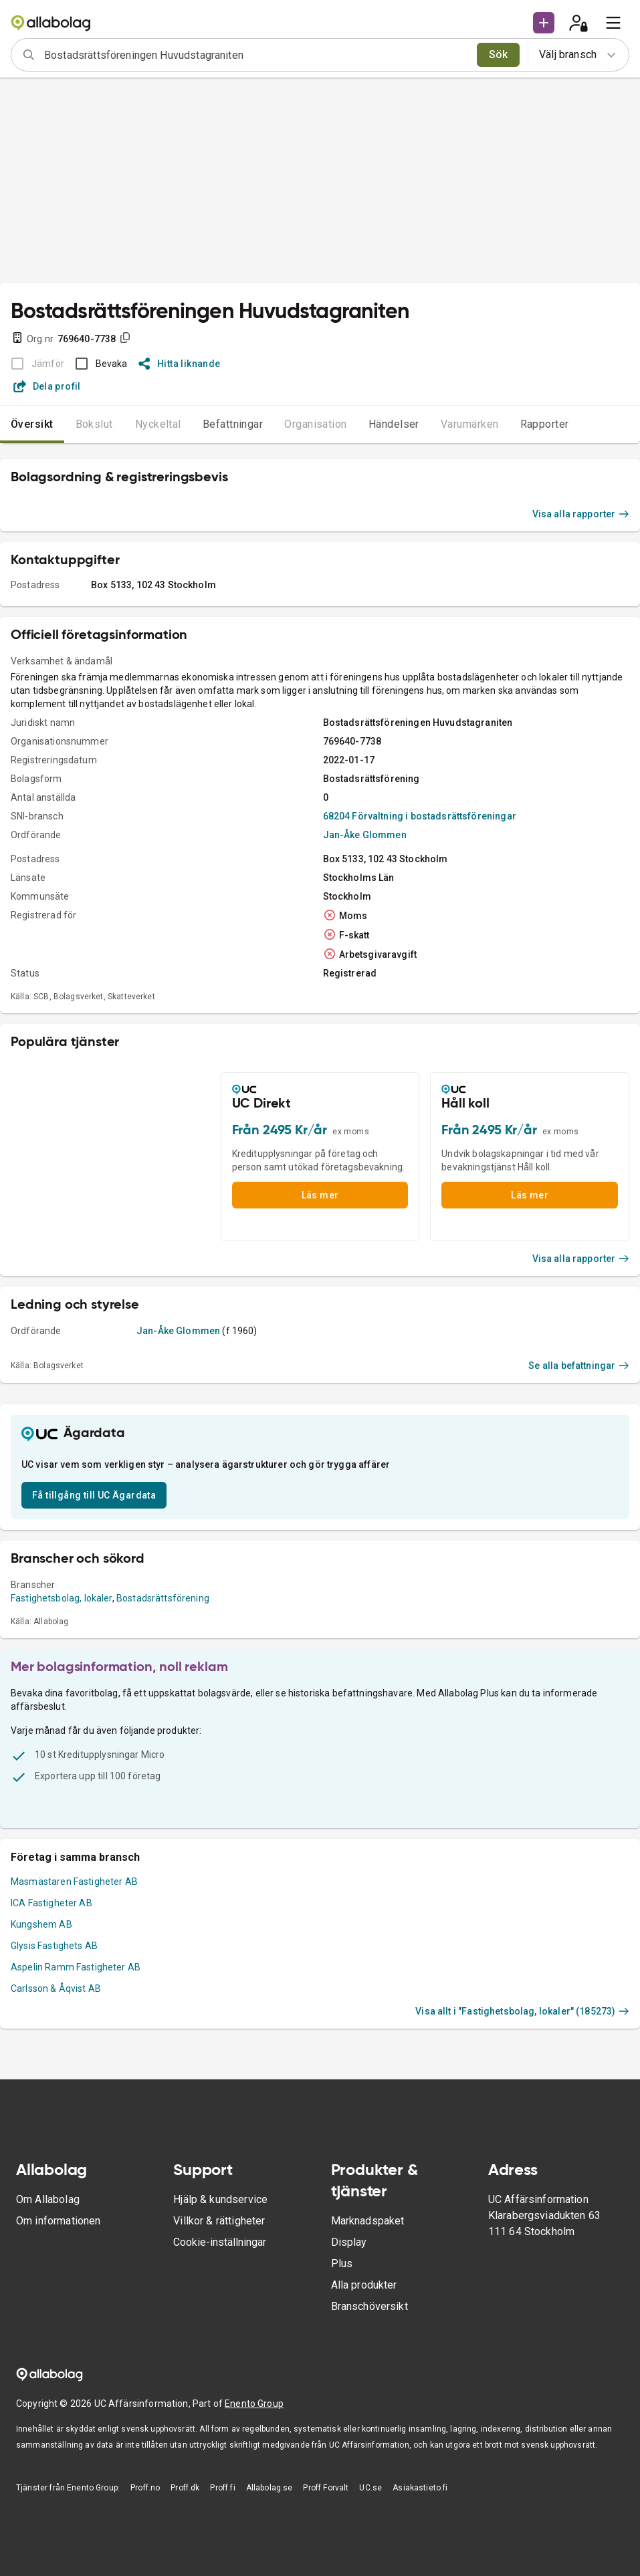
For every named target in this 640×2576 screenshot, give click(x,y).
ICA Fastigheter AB (51, 1903)
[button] (543, 22)
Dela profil (47, 386)
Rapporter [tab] (544, 424)
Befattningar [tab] (233, 424)
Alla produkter (364, 2285)
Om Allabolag (48, 2199)
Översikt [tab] (32, 424)
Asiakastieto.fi (420, 2487)
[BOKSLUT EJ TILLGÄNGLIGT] (33, 364)
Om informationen (58, 2220)
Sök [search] (498, 54)
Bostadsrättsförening (162, 1598)
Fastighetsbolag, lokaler (61, 1598)
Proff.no (145, 2487)
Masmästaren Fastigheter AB (74, 1881)
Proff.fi (222, 2487)
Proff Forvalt (325, 2487)
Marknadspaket (368, 2220)
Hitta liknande (179, 364)
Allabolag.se (269, 2487)
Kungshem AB (41, 1924)
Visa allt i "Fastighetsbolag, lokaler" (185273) (522, 2011)
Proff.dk (185, 2487)
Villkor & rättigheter (219, 2220)
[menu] (613, 23)
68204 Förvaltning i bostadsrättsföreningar (419, 816)
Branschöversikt (369, 2306)
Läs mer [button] (320, 1195)
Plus (342, 2263)
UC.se (370, 2487)
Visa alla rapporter (581, 514)
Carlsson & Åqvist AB (56, 1988)
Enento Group (254, 2403)
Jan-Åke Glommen (365, 834)
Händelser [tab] (393, 424)
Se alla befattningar (578, 1365)
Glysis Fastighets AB (54, 1945)
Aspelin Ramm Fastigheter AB (75, 1967)
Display (349, 2242)
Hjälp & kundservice (220, 2199)
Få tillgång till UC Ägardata (94, 1495)
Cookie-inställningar (219, 2242)
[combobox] (256, 54)
